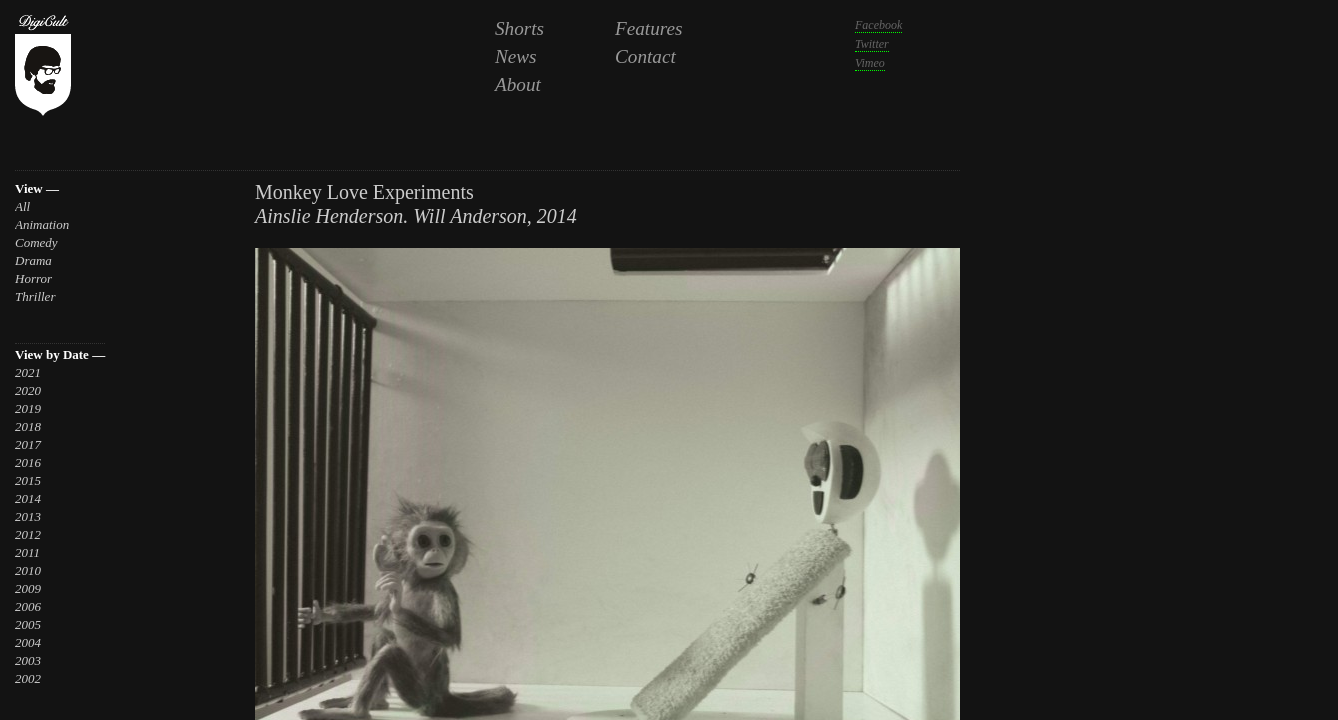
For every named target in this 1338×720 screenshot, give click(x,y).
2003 (28, 660)
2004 (28, 642)
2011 (27, 552)
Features (649, 28)
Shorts (519, 28)
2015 (28, 480)
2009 (28, 588)
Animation (42, 224)
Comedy (36, 242)
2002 (28, 678)
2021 (28, 372)
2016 (28, 462)
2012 (28, 534)
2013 (28, 516)
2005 (28, 624)
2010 (28, 570)
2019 (28, 408)
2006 (28, 606)
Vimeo (870, 63)
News (516, 56)
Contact (645, 56)
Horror (33, 278)
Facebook (878, 25)
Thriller (35, 296)
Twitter (872, 44)
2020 (28, 390)
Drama (33, 260)
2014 (28, 498)
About (518, 84)
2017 (28, 444)
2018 (28, 426)
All (22, 206)
